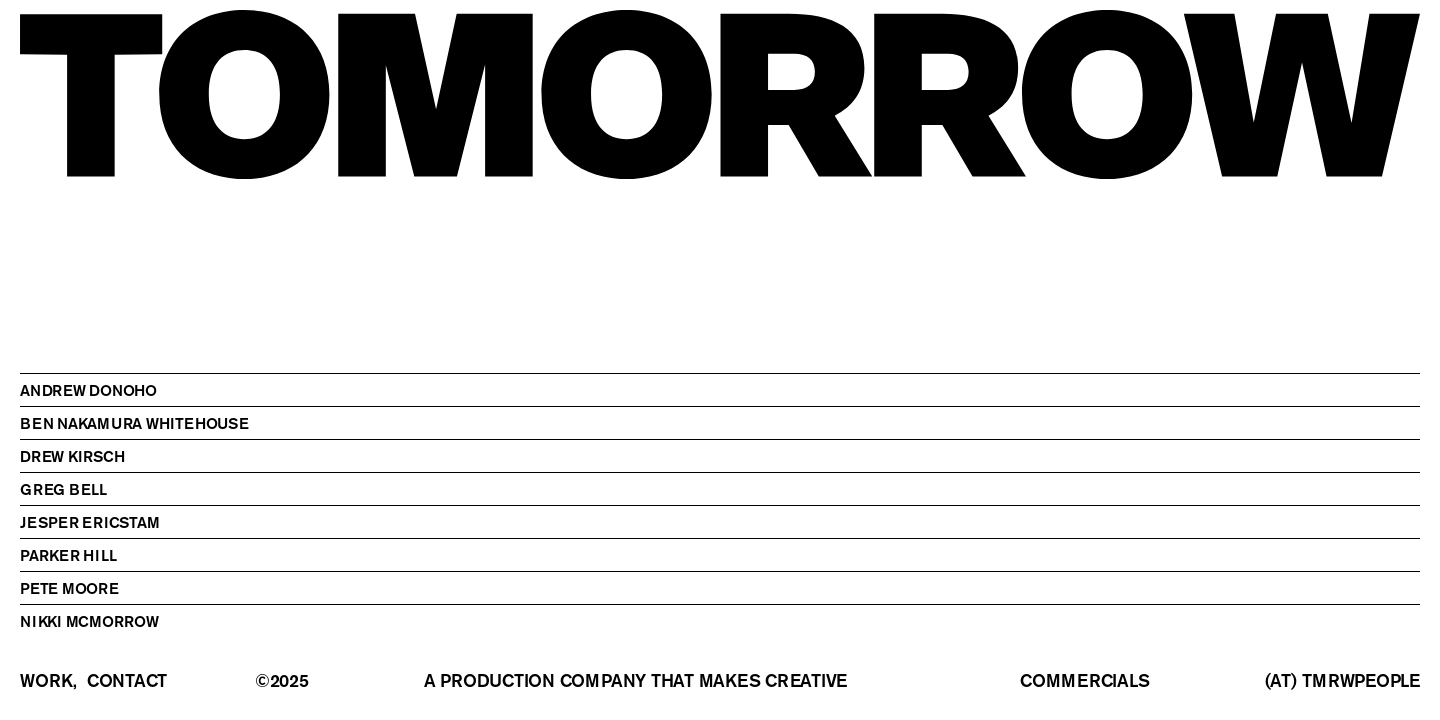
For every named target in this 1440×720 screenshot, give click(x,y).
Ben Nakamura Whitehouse (134, 423)
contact (127, 681)
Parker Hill (68, 555)
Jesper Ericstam (90, 522)
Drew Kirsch (72, 456)
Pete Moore (69, 588)
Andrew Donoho (88, 390)
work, (48, 681)
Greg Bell (63, 489)
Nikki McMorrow (89, 621)
